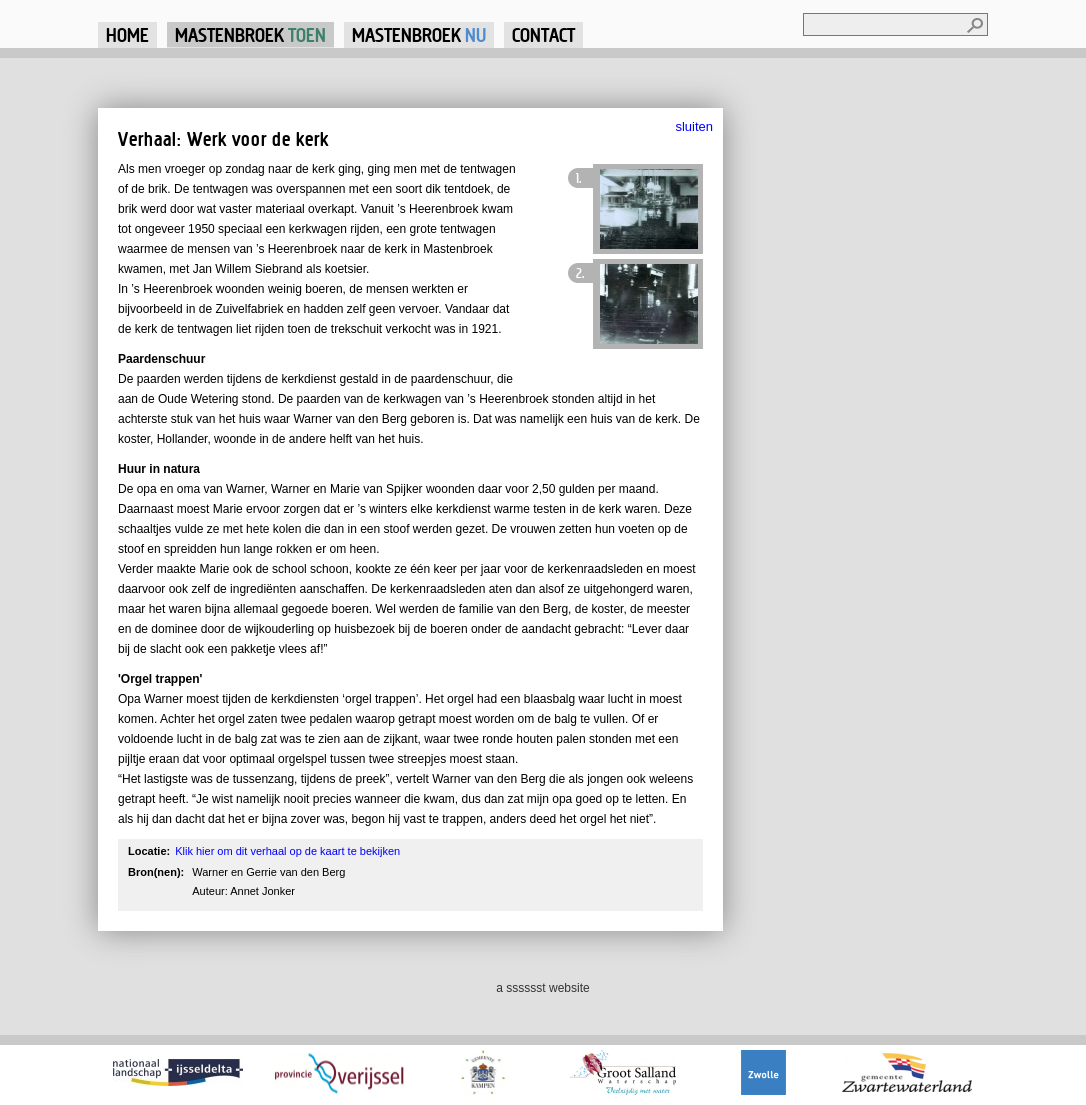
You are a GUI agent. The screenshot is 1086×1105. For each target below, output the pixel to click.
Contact (543, 34)
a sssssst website (542, 988)
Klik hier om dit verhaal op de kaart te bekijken (287, 851)
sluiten (694, 126)
